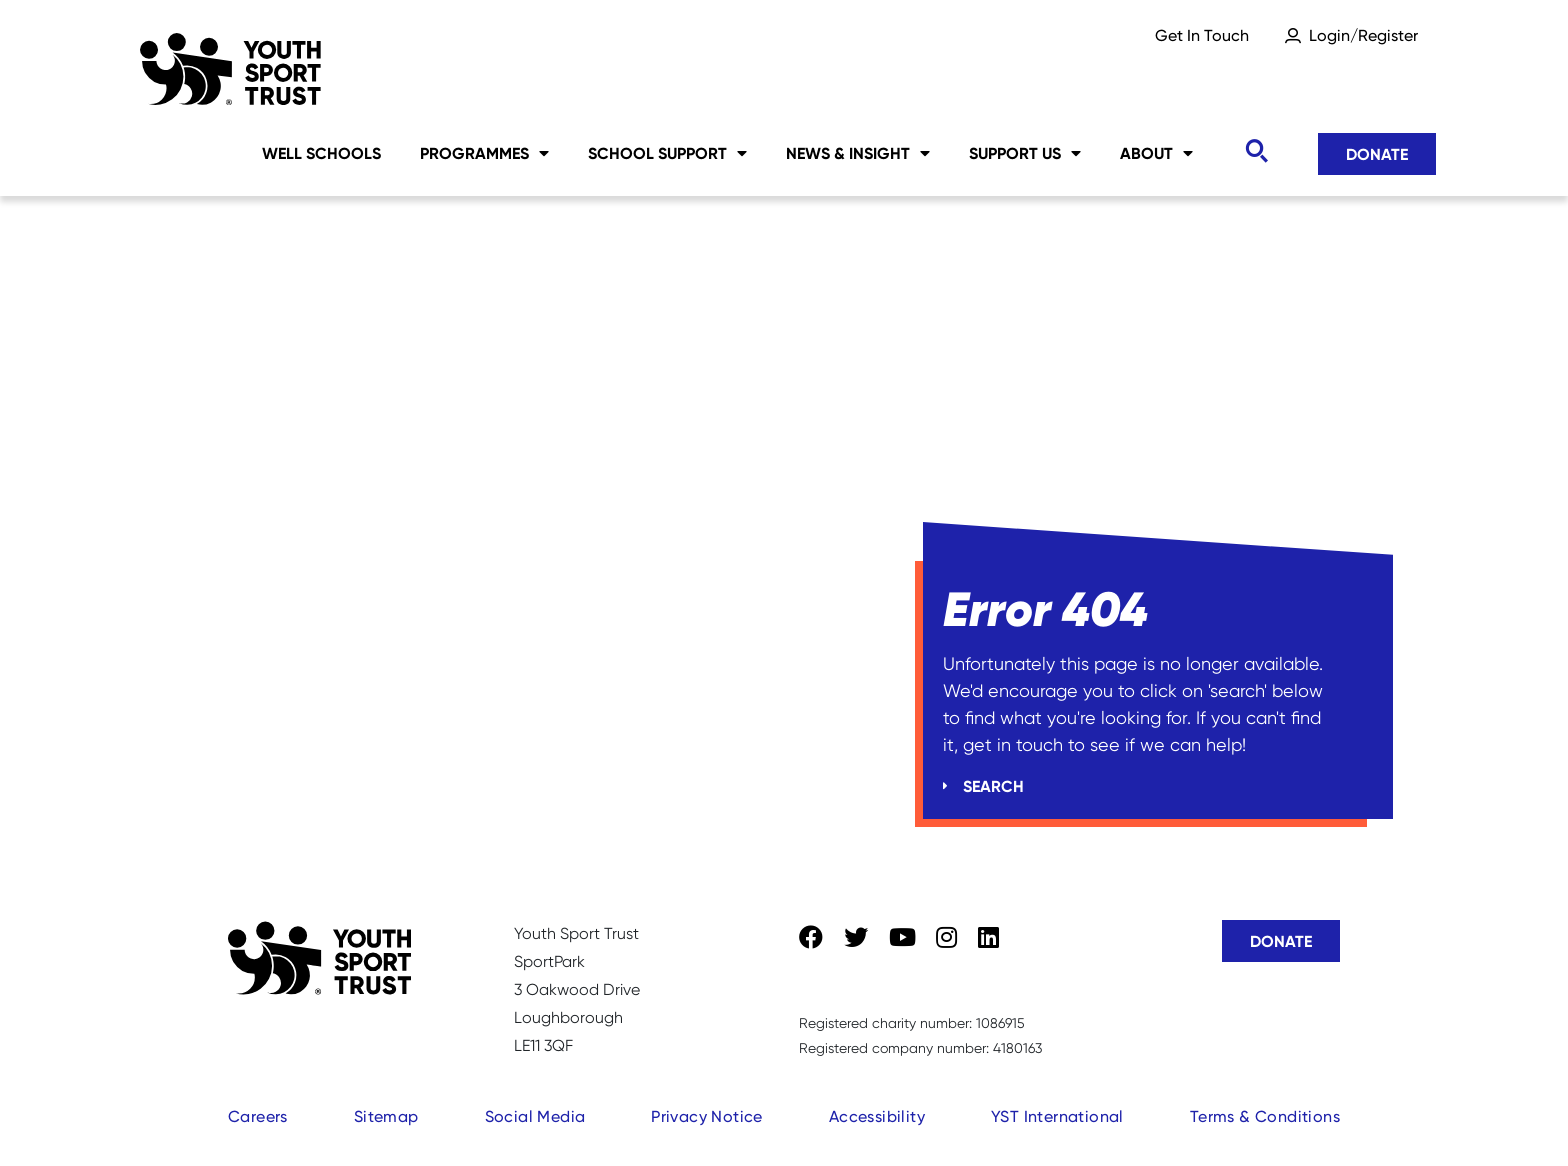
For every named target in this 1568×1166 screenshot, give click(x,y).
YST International (1057, 1116)
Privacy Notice (707, 1116)
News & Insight (858, 153)
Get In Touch (1202, 35)
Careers (258, 1116)
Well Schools (321, 153)
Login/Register (1363, 35)
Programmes (484, 153)
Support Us (1025, 153)
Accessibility (877, 1116)
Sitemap (386, 1116)
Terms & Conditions (1265, 1116)
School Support (667, 153)
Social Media (535, 1116)
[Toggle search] (1256, 151)
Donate (1377, 154)
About (1156, 153)
